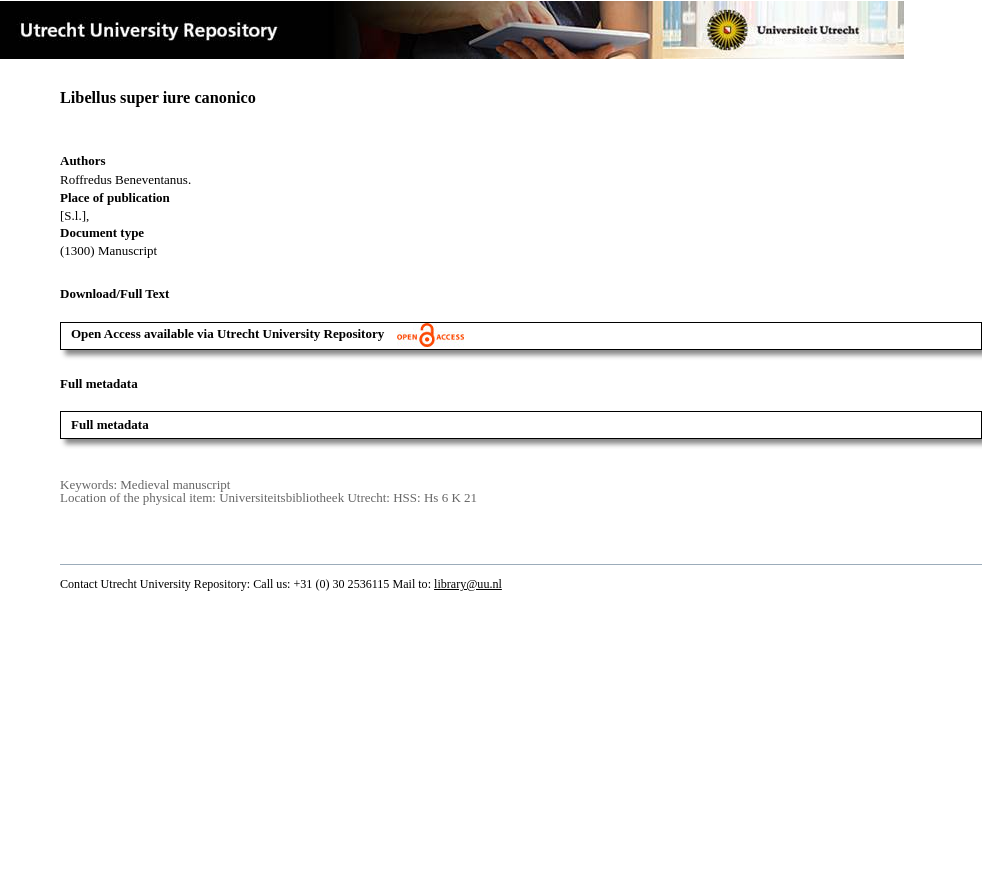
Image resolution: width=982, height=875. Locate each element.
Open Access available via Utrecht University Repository (267, 333)
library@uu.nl (468, 584)
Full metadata (110, 424)
